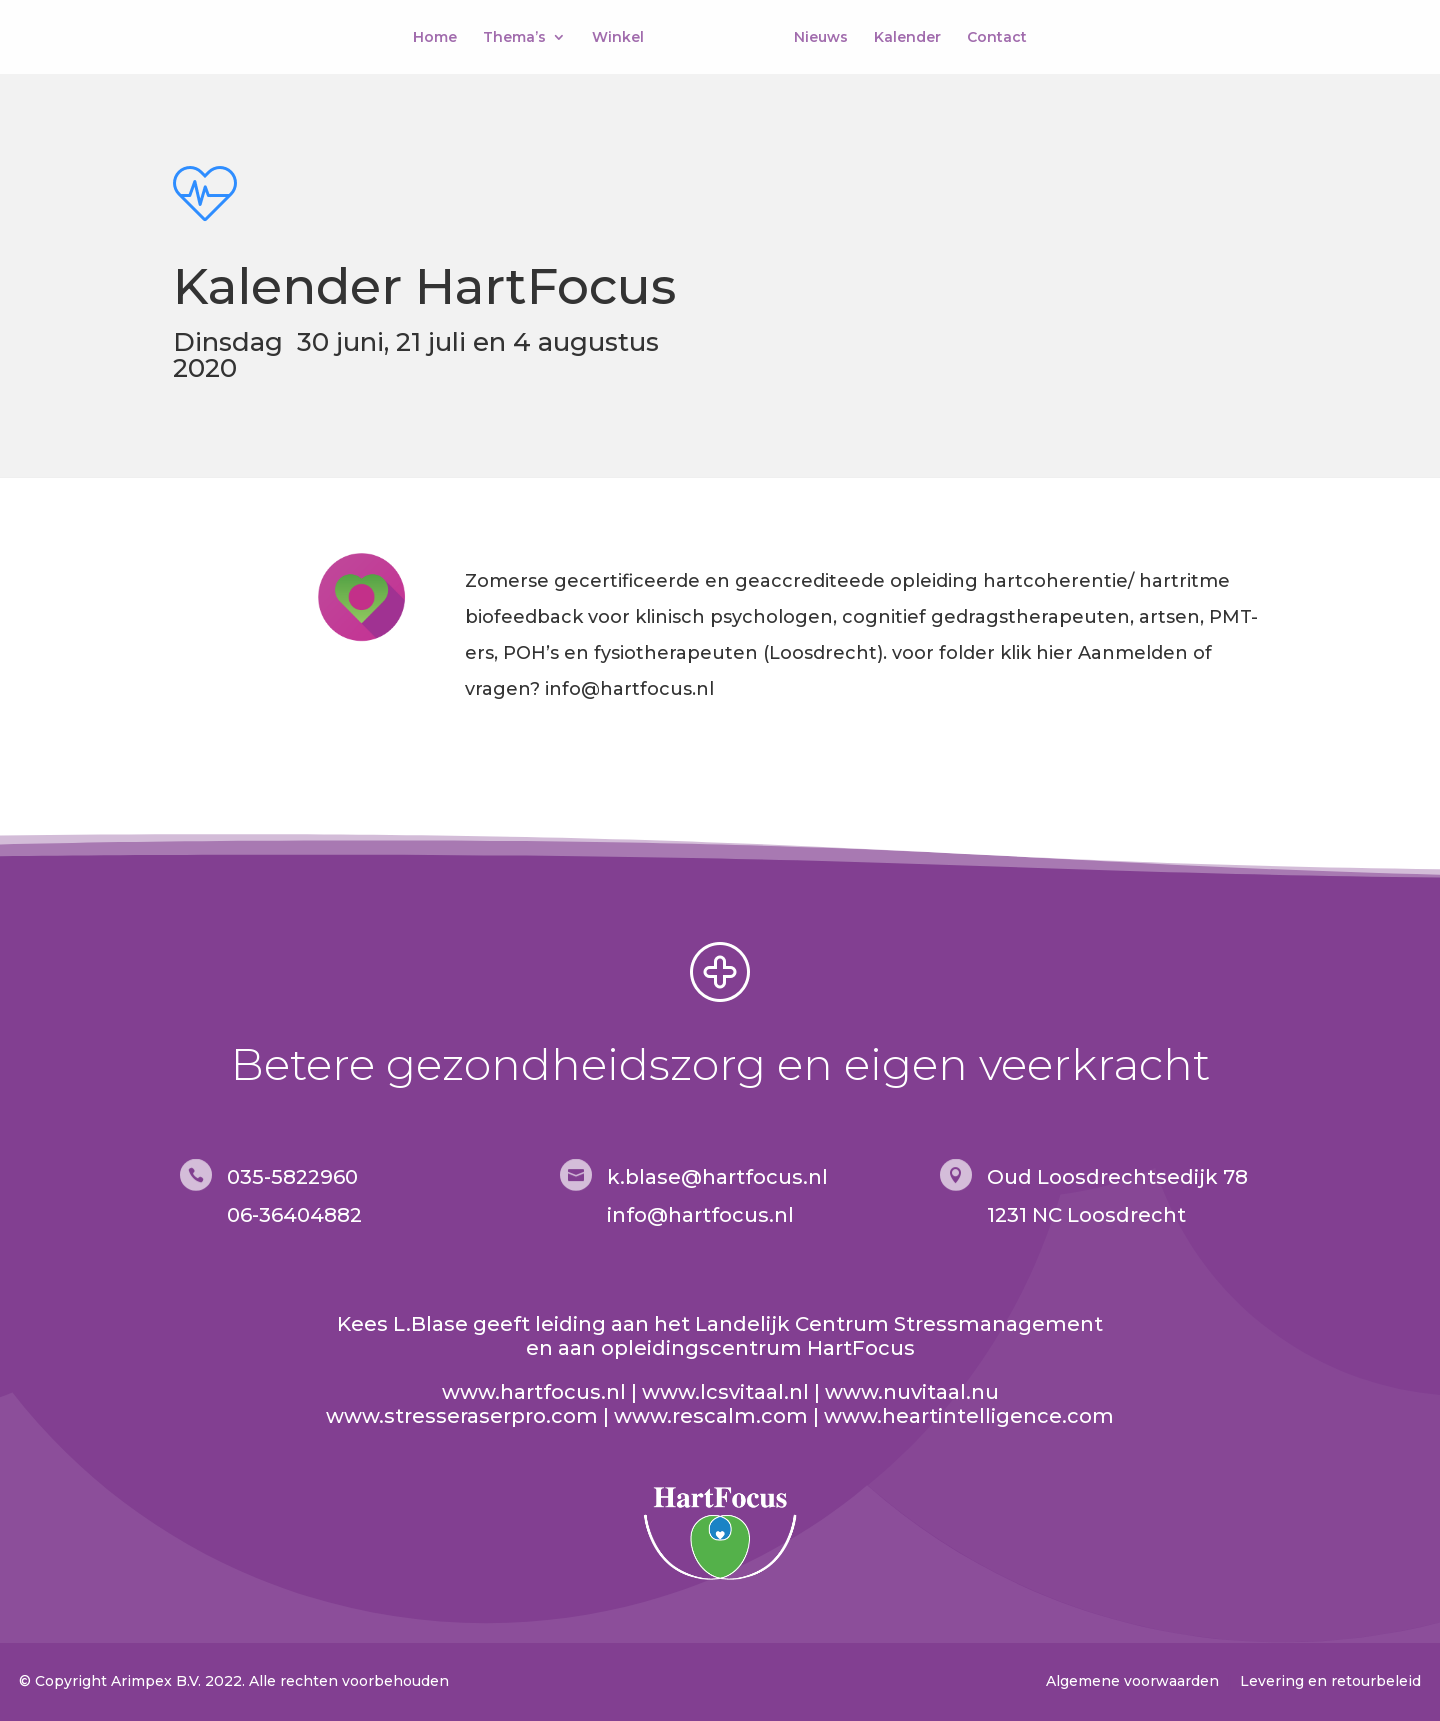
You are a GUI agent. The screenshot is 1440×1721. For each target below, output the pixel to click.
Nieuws (817, 38)
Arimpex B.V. (156, 1681)
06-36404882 (294, 1215)
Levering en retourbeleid (1330, 1681)
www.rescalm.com (711, 1416)
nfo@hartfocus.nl (703, 1215)
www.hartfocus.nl (534, 1392)
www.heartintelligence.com (969, 1416)
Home (439, 38)
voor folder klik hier (982, 653)
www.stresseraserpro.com (462, 1416)
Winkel (622, 38)
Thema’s (518, 38)
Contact (993, 38)
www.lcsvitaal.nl (725, 1392)
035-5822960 (292, 1177)
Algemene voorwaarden (1132, 1681)
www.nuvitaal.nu (912, 1392)
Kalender (903, 38)
